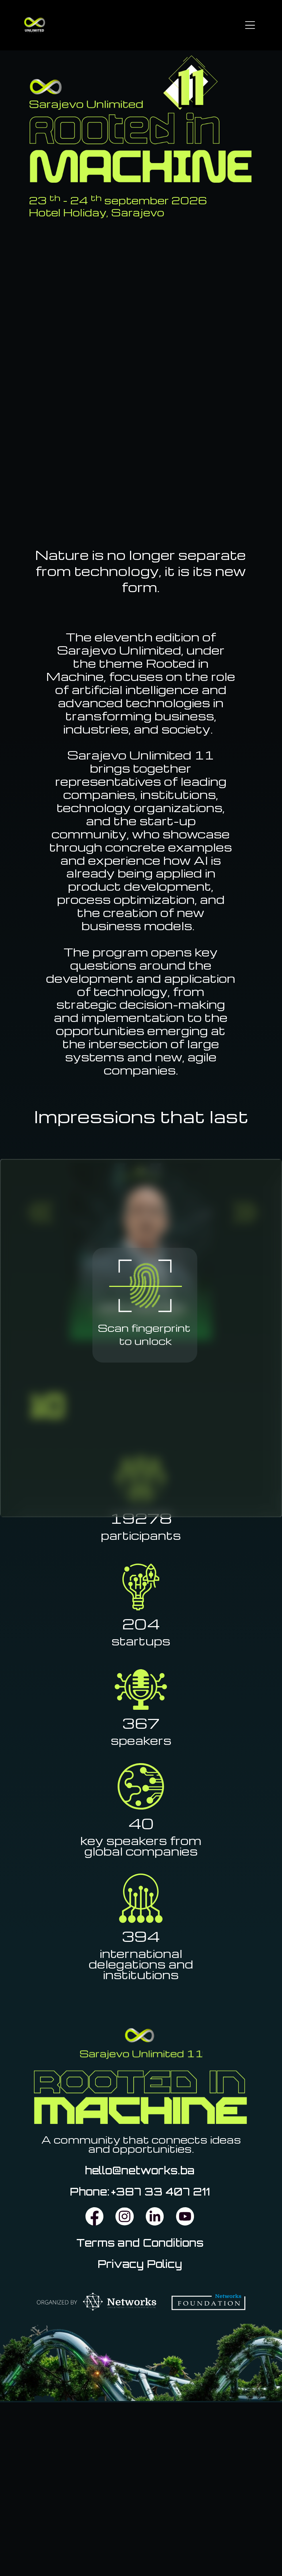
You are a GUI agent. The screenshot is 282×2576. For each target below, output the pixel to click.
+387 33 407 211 (160, 2191)
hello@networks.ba (140, 2170)
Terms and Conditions (139, 2242)
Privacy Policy (140, 2264)
